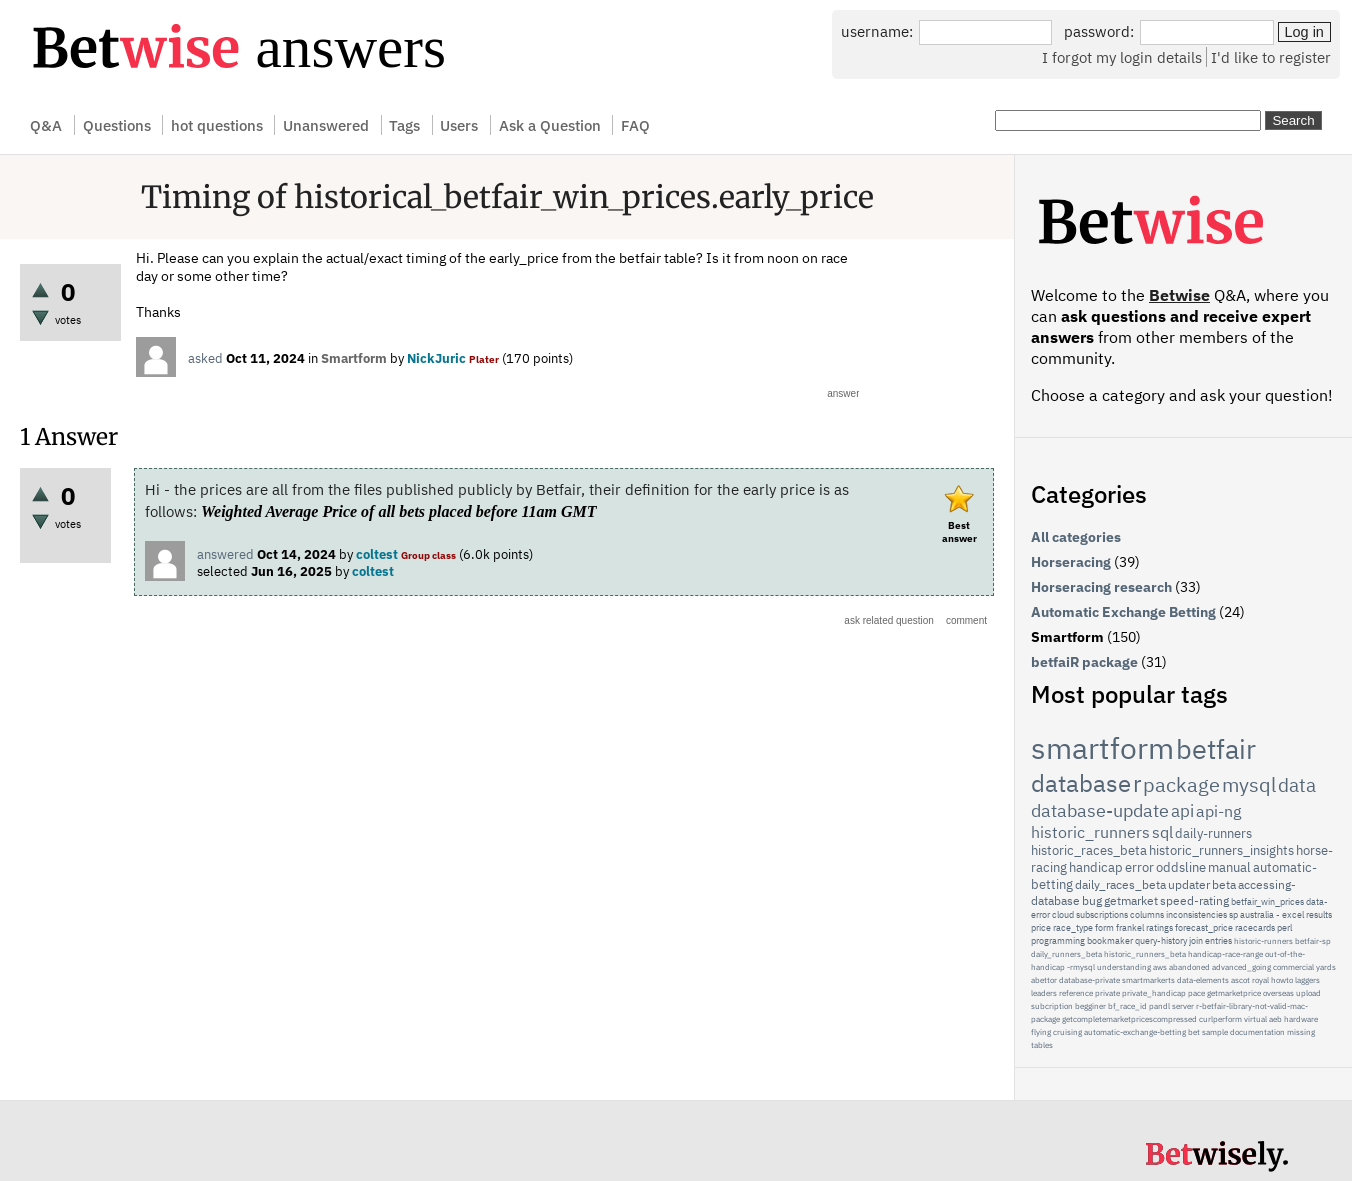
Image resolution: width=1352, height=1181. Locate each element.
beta (1224, 884)
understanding (1124, 967)
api (1182, 811)
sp (1233, 914)
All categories (1076, 537)
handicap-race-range (1225, 954)
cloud (1063, 914)
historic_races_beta (1089, 850)
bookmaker (1110, 940)
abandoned (1189, 967)
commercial (1293, 967)
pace (1196, 993)
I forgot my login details (1122, 57)
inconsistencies (1196, 914)
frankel (1130, 927)
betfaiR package (1084, 662)
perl (1284, 927)
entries (1218, 940)
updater (1189, 884)
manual (1229, 867)
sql (1162, 832)
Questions (117, 125)
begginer (1090, 1006)
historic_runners (1090, 832)
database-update (1100, 810)
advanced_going (1241, 967)
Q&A (46, 125)
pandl (1159, 1006)
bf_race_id (1127, 1006)
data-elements (1203, 980)
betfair (1216, 748)
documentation (1257, 1032)
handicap (1096, 867)
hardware (1301, 1019)
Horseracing (1071, 562)
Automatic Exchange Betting (1123, 612)
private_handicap (1154, 993)
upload (1308, 993)
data (1297, 785)
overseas (1278, 993)
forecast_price (1204, 927)
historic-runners (1263, 941)
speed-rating (1194, 900)
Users (459, 125)
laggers (1307, 980)
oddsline (1181, 867)
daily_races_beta (1120, 884)
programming (1058, 940)
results (1319, 914)
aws (1160, 967)
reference (1076, 993)
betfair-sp (1313, 941)
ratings (1159, 927)
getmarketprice (1234, 993)
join (1196, 940)
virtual (1255, 1019)
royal (1260, 980)
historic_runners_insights (1221, 850)
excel (1293, 914)
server (1183, 1006)
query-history (1161, 940)
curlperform (1220, 1019)
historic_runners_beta (1145, 954)
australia (1257, 914)
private (1107, 993)
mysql (1249, 784)
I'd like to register (1271, 57)
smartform (1102, 747)
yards (1326, 967)
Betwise (1179, 295)
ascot (1240, 980)
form (1104, 927)
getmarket (1131, 900)
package (1181, 784)
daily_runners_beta (1066, 954)
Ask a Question (550, 125)
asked (205, 358)
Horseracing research (1101, 587)
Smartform (354, 358)
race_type (1073, 927)
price (1041, 927)
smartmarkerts (1148, 980)
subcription (1052, 1006)
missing (1301, 1032)
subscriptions (1102, 914)
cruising (1067, 1032)
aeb (1275, 1019)
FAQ (635, 125)
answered (225, 554)
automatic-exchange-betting (1135, 1032)
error (1139, 867)
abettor (1044, 980)
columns (1147, 914)
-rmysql (1081, 967)
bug (1092, 900)
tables (1042, 1045)
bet (1194, 1032)
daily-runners (1213, 833)
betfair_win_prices (1267, 901)
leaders (1044, 993)
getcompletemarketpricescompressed (1129, 1019)
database (1081, 783)
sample (1215, 1032)
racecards (1255, 927)
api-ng (1218, 811)
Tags (404, 125)
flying (1041, 1032)
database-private (1089, 980)
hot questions (217, 125)
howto (1282, 980)
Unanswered (326, 125)
